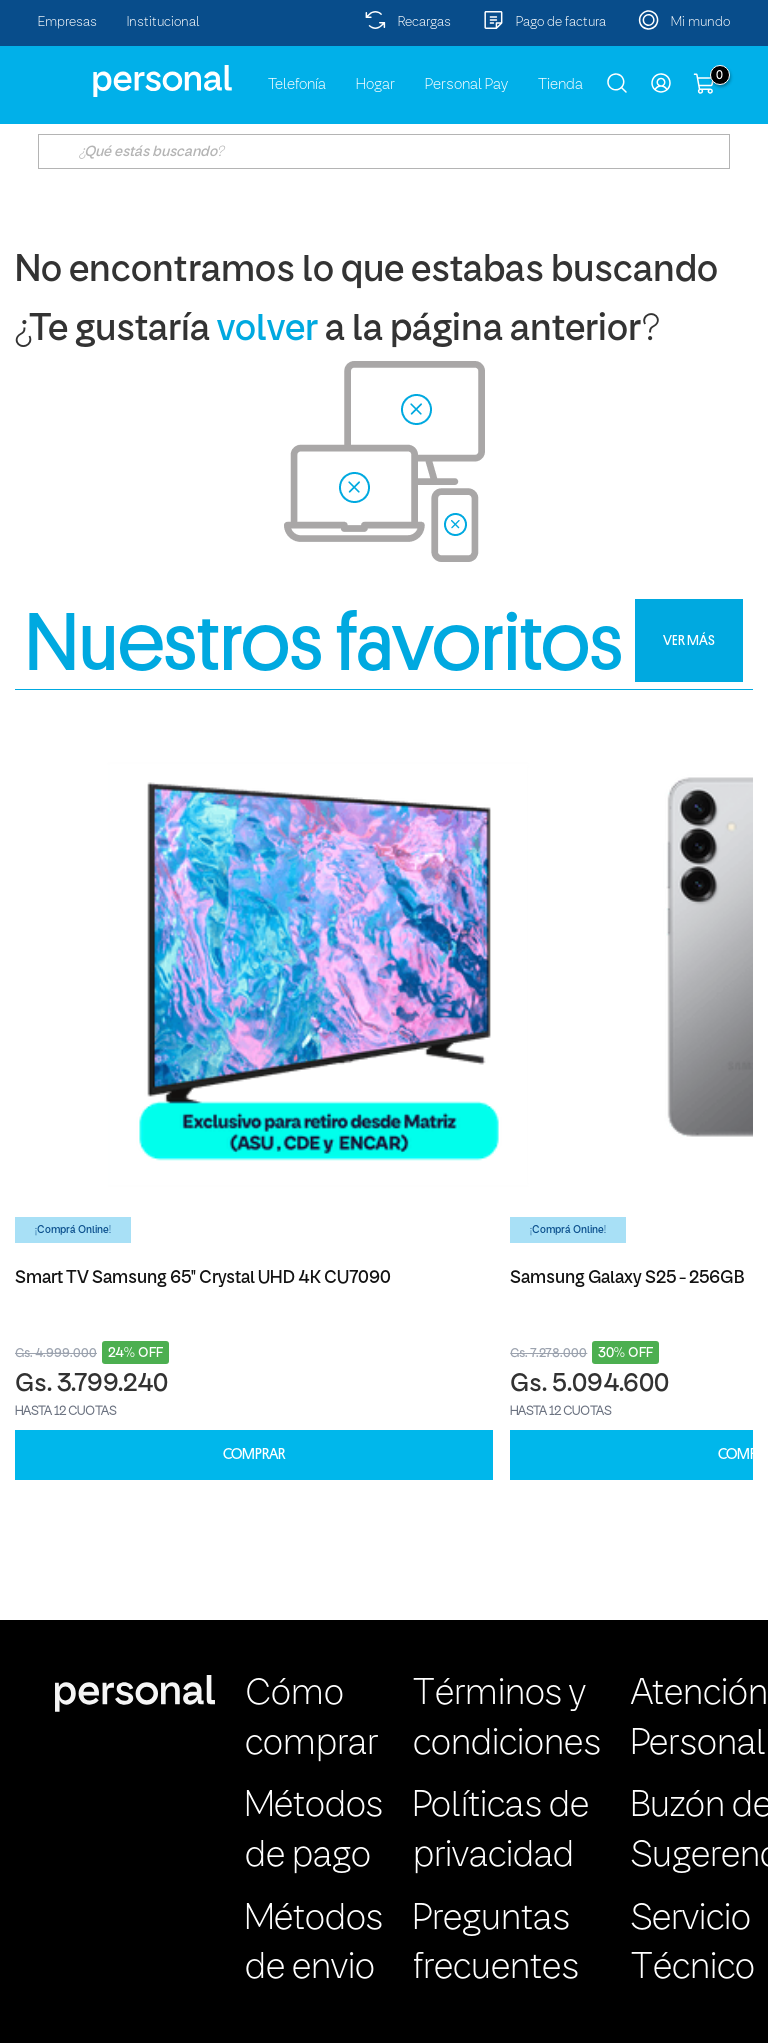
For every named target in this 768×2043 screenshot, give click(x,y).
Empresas (67, 22)
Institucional (163, 22)
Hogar (375, 85)
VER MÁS (689, 640)
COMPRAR (254, 1454)
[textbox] (383, 151)
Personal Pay (466, 85)
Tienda (560, 85)
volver (267, 330)
